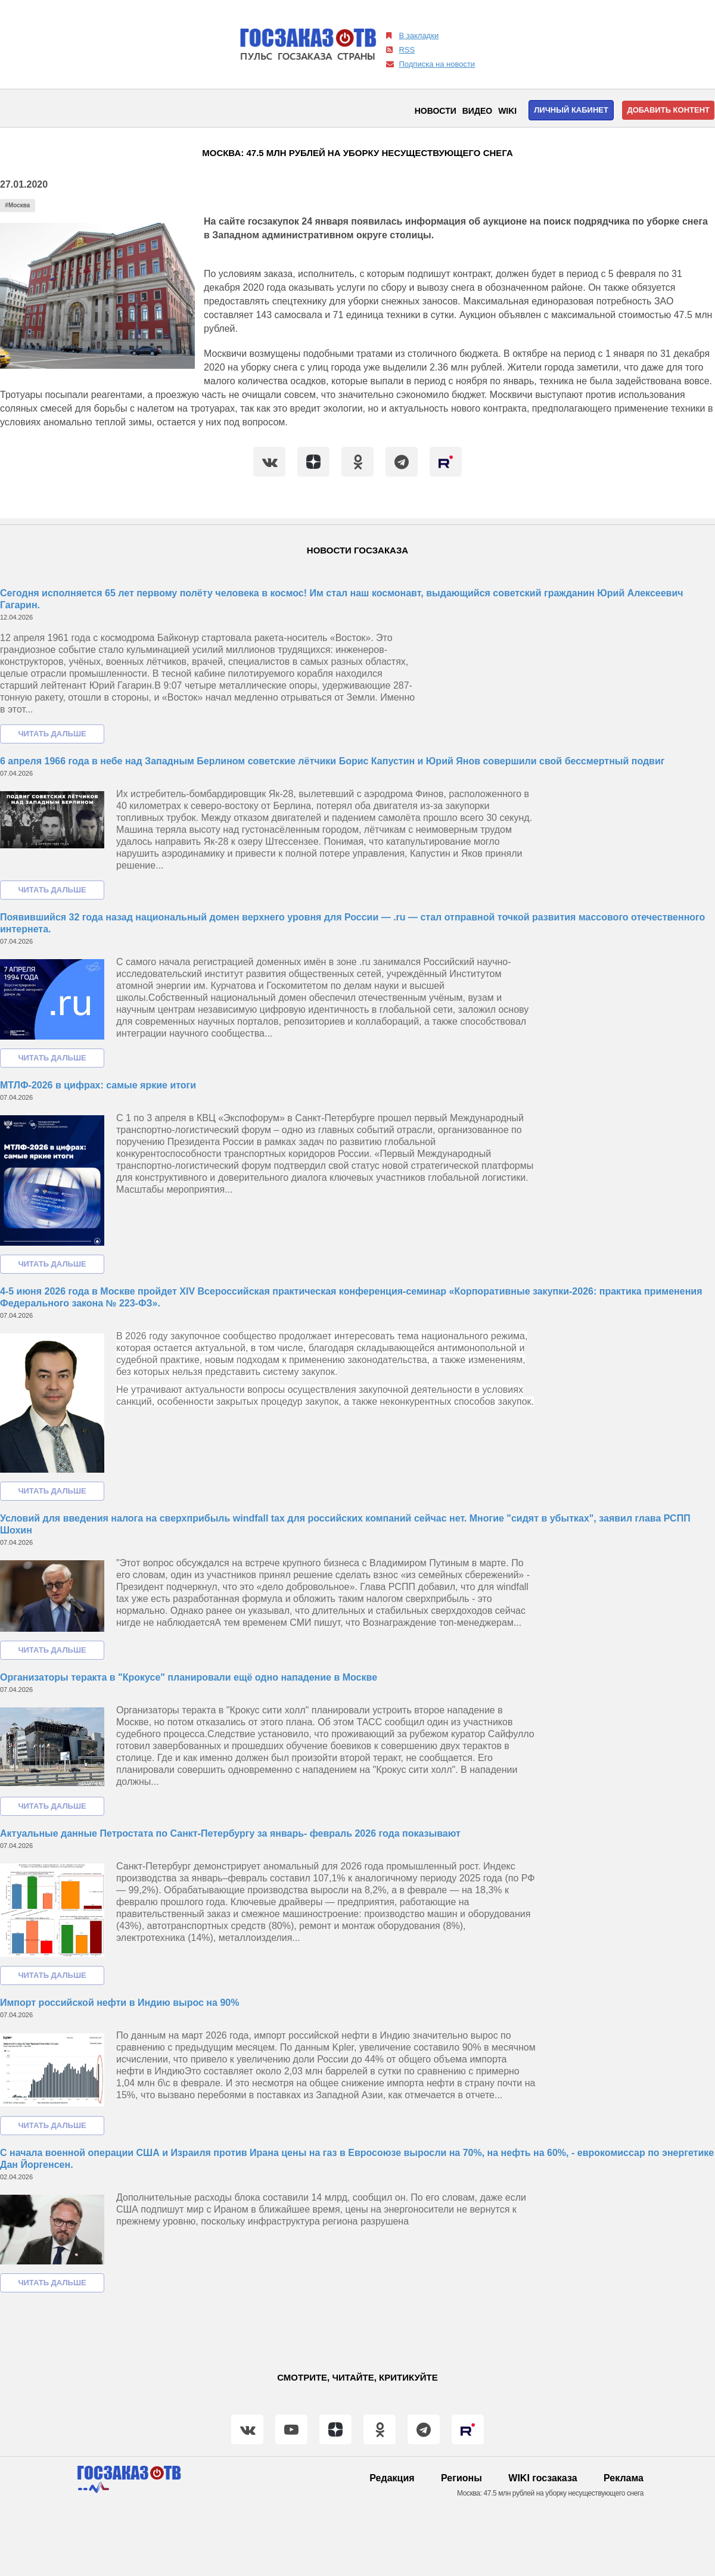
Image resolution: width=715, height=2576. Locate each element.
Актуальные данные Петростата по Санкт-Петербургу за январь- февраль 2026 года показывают (230, 1833)
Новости (435, 111)
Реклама (624, 2478)
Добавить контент (668, 109)
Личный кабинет (571, 109)
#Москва (17, 205)
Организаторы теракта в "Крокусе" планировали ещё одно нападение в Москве (188, 1677)
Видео (477, 111)
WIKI (507, 111)
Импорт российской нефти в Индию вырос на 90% (119, 2003)
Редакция (391, 2478)
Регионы (461, 2478)
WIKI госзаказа (542, 2478)
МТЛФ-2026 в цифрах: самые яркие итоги (98, 1085)
